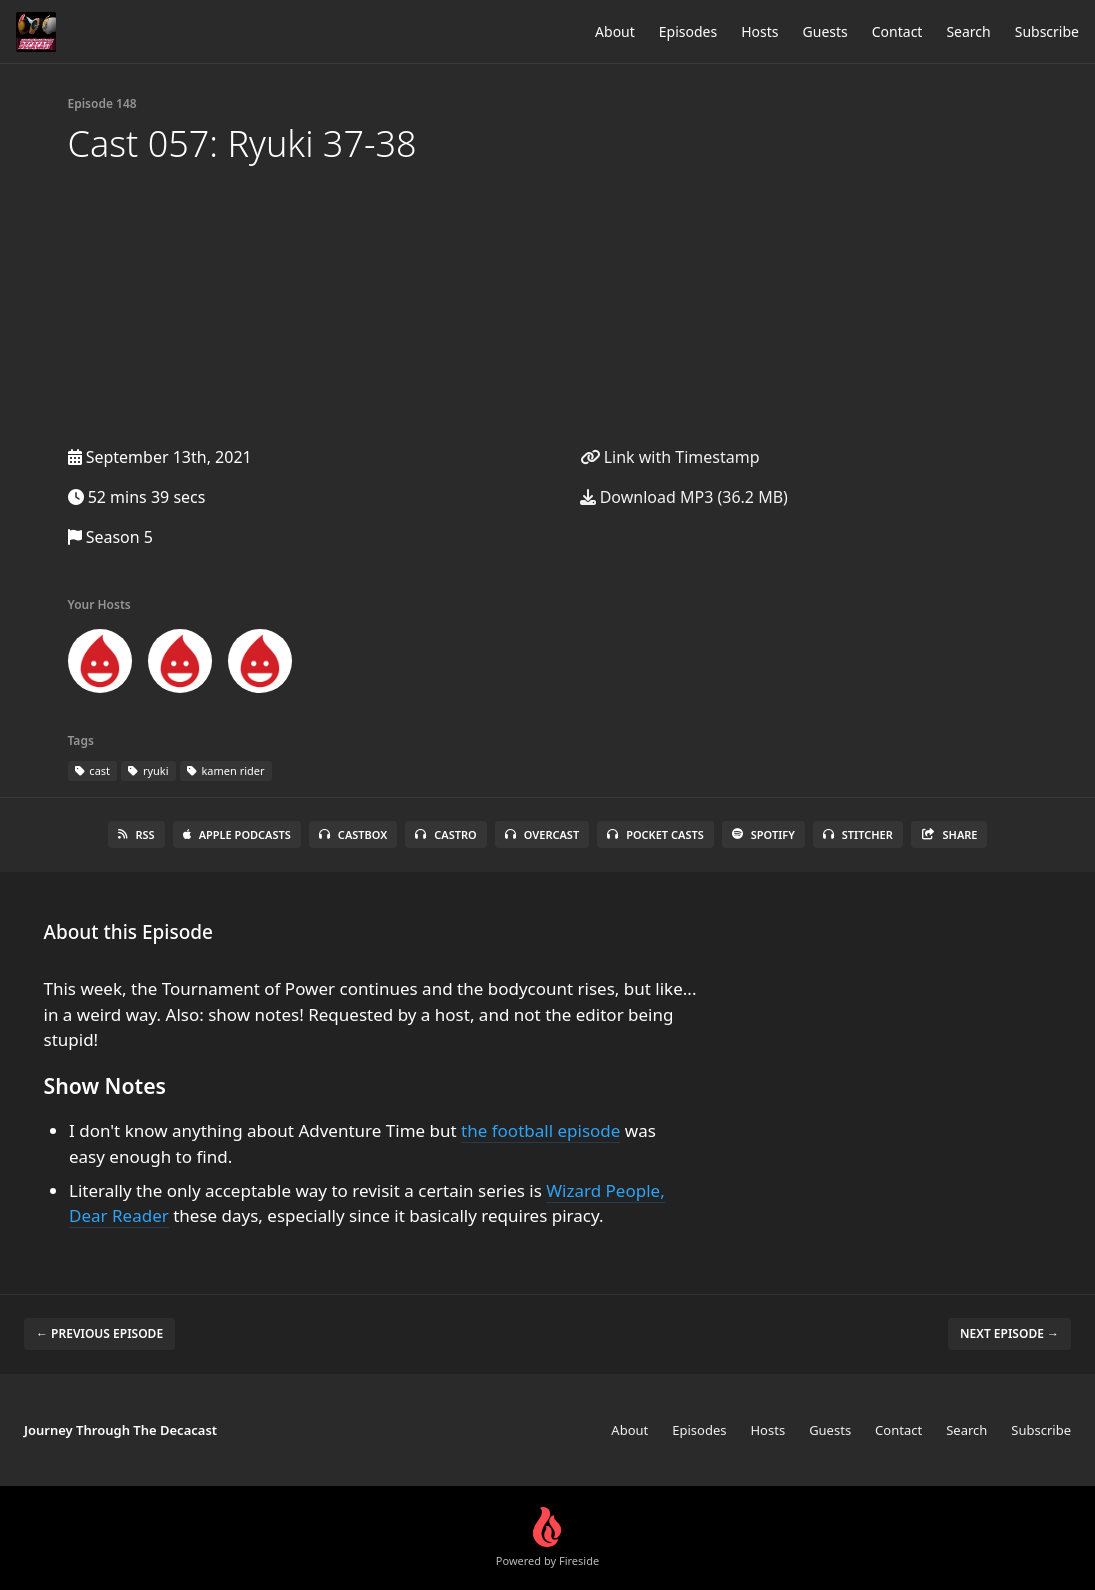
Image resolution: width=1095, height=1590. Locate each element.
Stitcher (858, 834)
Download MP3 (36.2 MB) (684, 497)
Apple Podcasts (237, 834)
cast (93, 770)
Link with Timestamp (670, 457)
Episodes (688, 31)
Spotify (763, 834)
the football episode (540, 1130)
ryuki (148, 770)
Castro (445, 834)
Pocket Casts (655, 834)
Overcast (542, 834)
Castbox (353, 834)
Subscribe (1047, 31)
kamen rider (226, 770)
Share (949, 834)
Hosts (759, 31)
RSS (136, 834)
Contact (897, 31)
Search (968, 31)
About (615, 31)
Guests (825, 31)
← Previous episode (99, 1333)
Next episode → (1009, 1333)
